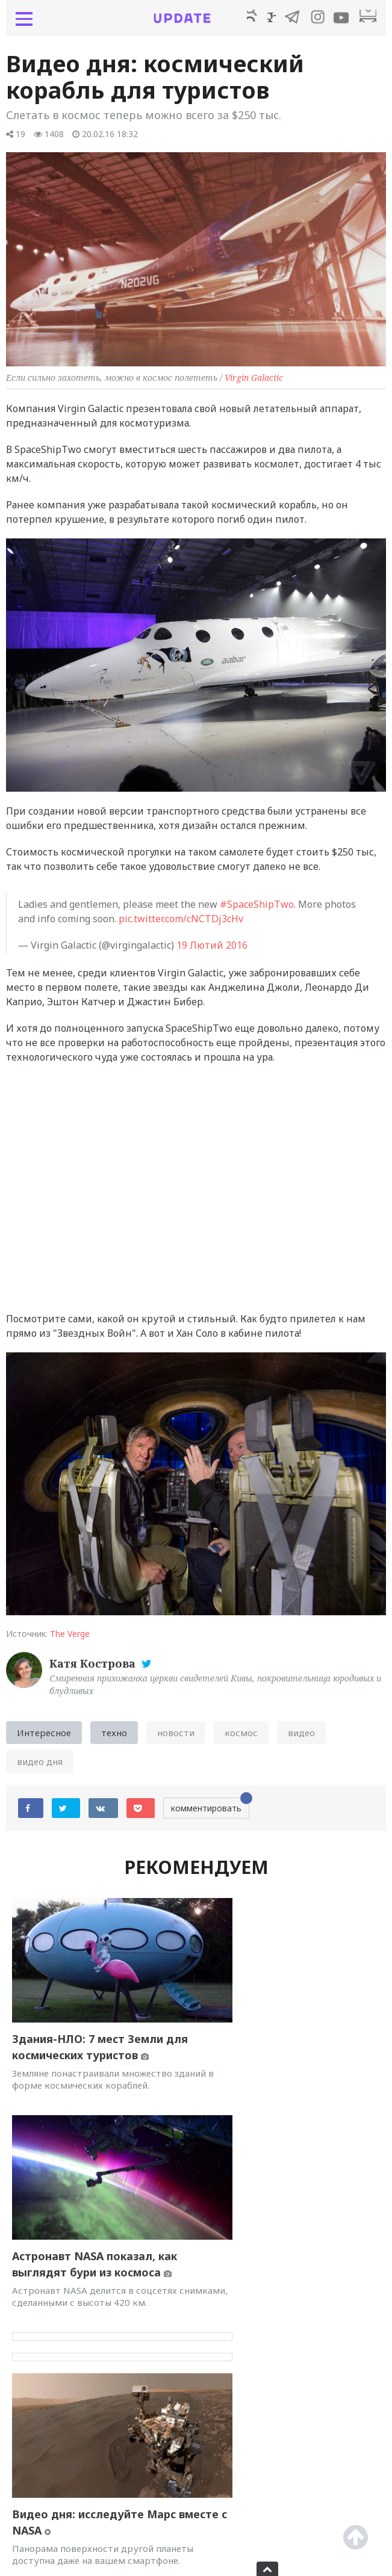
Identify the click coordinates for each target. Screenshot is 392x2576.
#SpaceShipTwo (257, 909)
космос (241, 1737)
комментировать (210, 1810)
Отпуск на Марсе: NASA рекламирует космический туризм (276, 2263)
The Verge (70, 1638)
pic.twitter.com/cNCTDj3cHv (181, 923)
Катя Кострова (93, 1668)
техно (114, 1737)
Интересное (44, 1737)
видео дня (40, 1766)
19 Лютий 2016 (211, 950)
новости (175, 1737)
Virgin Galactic (254, 382)
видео (301, 1737)
